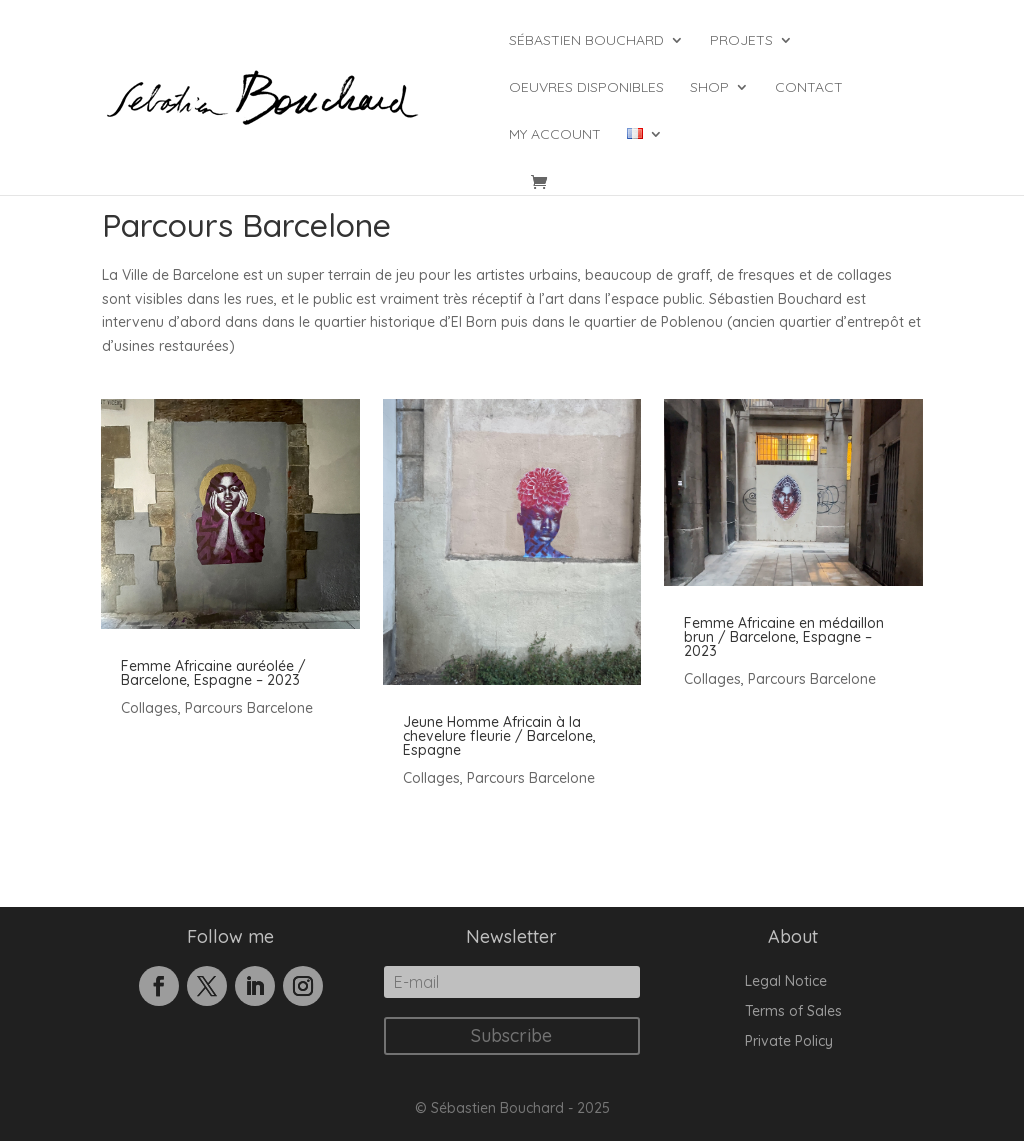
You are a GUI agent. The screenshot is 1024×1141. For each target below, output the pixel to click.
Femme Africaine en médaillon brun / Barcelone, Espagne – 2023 (784, 637)
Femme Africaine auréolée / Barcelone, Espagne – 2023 (213, 673)
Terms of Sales (793, 1012)
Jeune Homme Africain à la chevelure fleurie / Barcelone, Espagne (499, 736)
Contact (809, 88)
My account (555, 135)
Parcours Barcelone (249, 708)
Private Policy (789, 1042)
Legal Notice (786, 982)
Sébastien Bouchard (586, 41)
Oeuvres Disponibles (586, 88)
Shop (709, 88)
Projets (741, 41)
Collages (149, 708)
